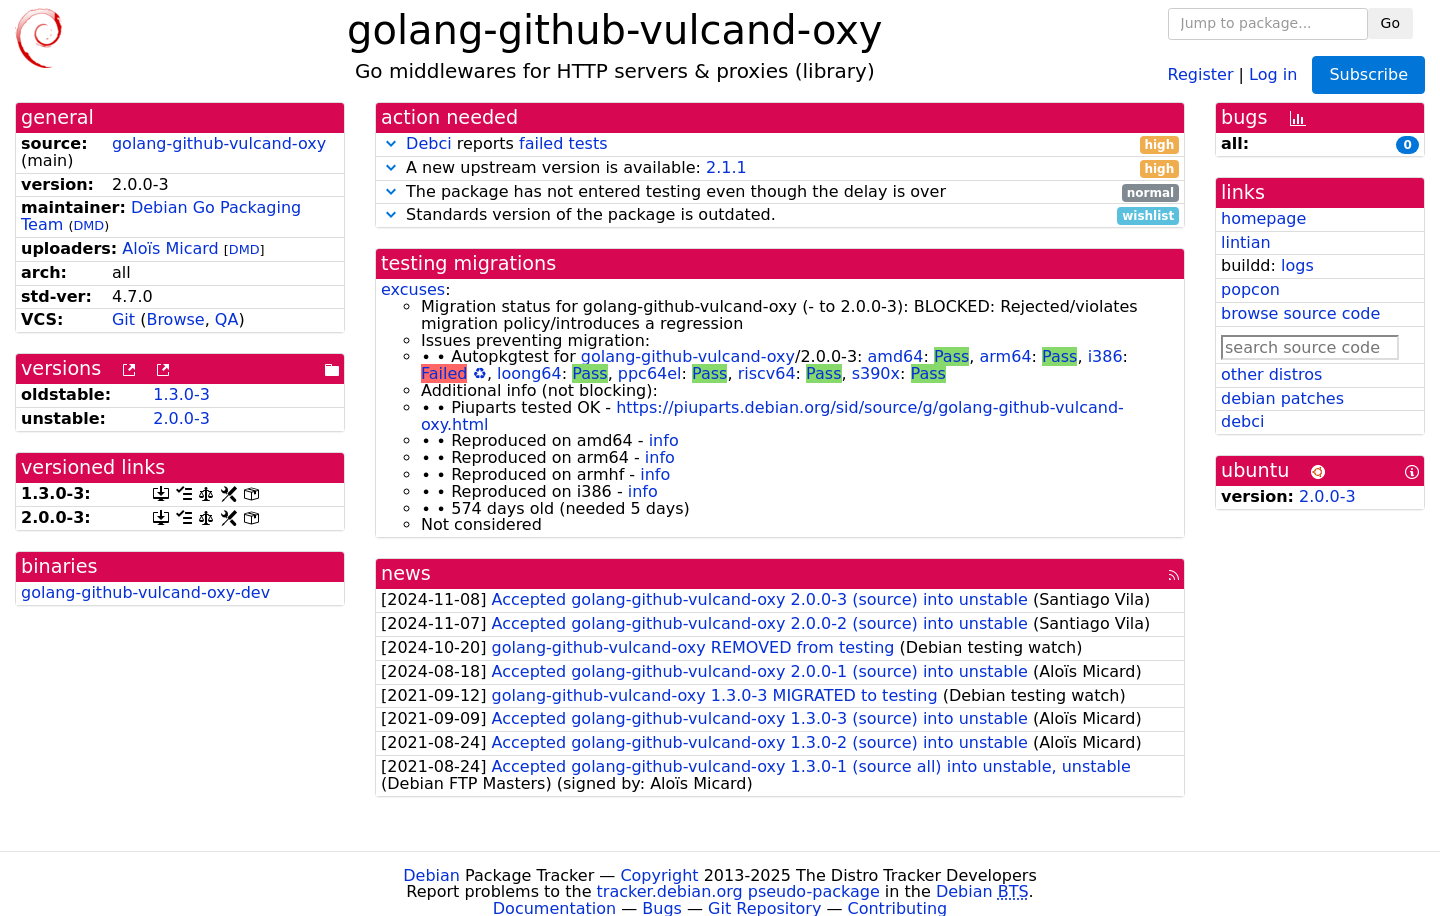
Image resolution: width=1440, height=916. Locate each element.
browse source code (1300, 313)
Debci (429, 143)
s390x (876, 373)
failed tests (563, 143)
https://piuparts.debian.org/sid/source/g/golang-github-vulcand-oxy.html (772, 416)
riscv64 (767, 373)
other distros (1271, 374)
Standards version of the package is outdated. (780, 215)
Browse (175, 319)
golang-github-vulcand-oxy (219, 143)
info (664, 440)
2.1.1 (726, 167)
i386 (1105, 356)
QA (227, 319)
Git (123, 319)
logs (1297, 265)
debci (1242, 421)
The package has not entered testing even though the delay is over (780, 192)
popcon (1250, 289)
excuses (413, 289)
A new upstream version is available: (780, 168)
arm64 (1006, 356)
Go (1390, 23)
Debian (431, 875)
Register (1201, 73)
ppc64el (650, 373)
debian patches (1282, 398)
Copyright (659, 875)
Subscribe (1368, 74)
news (406, 573)
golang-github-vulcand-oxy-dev (145, 592)
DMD (88, 225)
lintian (1246, 242)
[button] (391, 143)
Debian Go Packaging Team (161, 216)
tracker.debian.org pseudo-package (738, 891)
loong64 (529, 373)
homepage (1263, 218)
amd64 (896, 356)
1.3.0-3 (181, 394)
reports (780, 144)
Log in (1273, 73)
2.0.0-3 (181, 418)
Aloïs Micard (170, 248)
